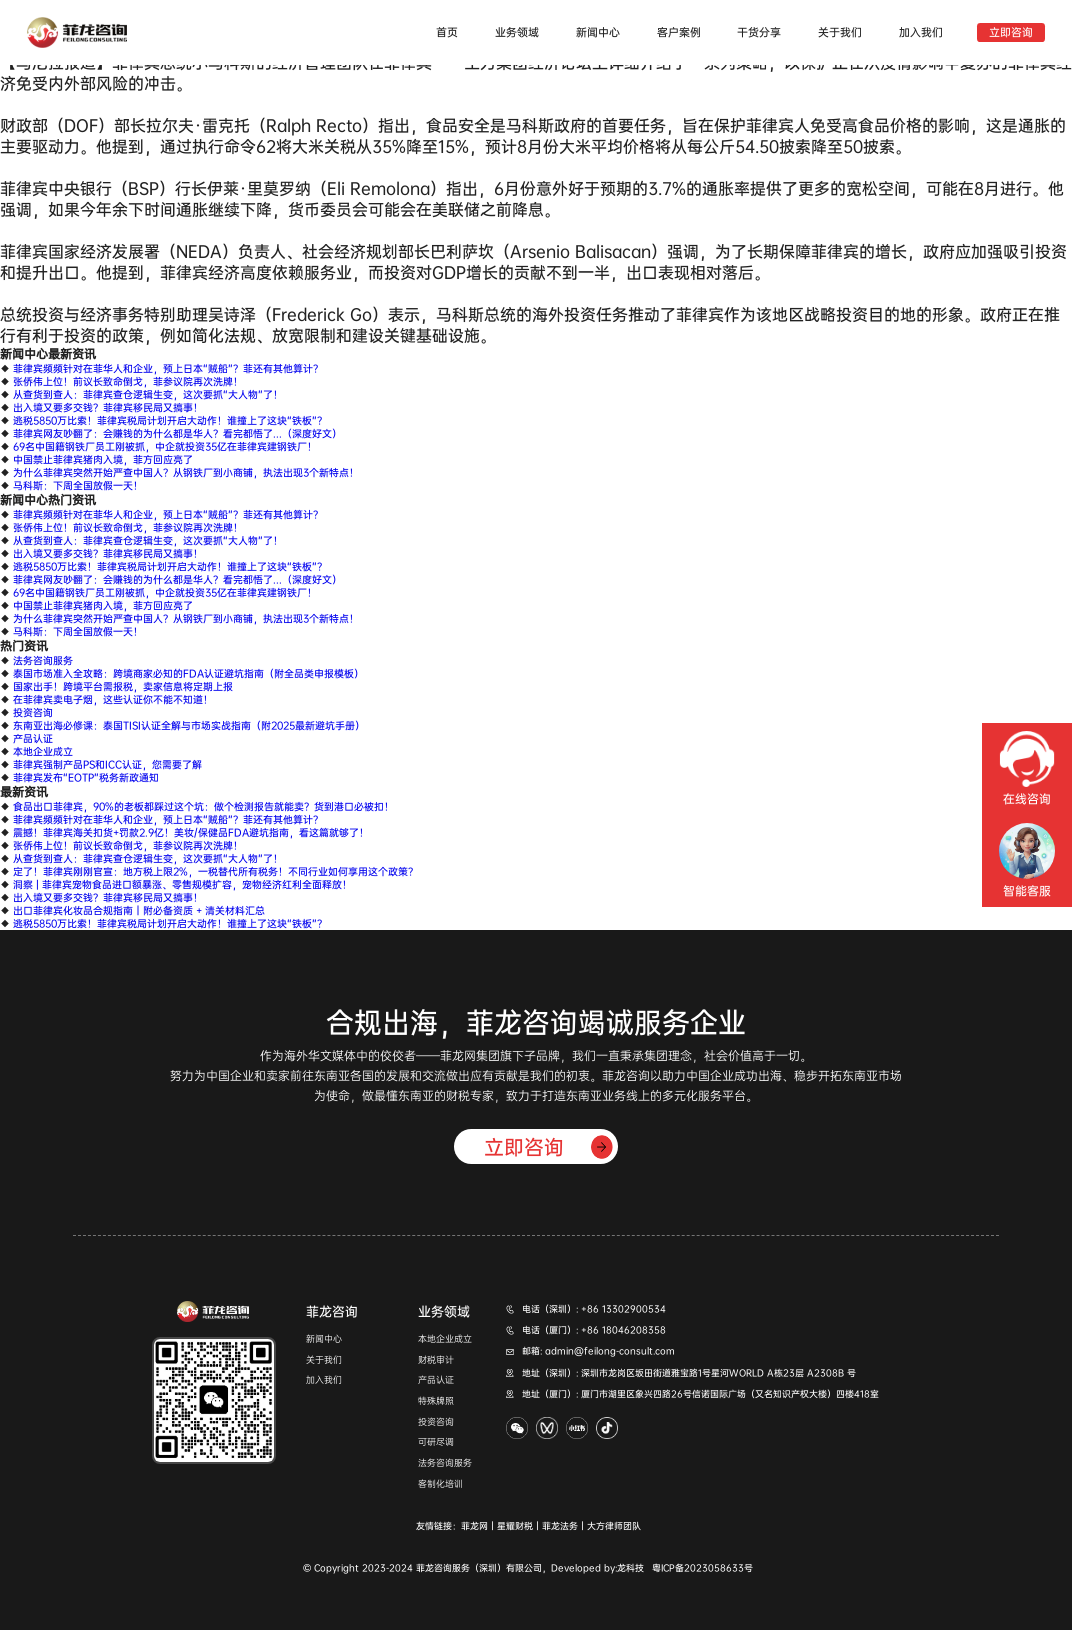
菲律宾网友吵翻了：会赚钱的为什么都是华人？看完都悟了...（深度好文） (177, 433)
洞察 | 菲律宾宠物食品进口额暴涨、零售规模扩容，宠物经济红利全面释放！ (182, 884)
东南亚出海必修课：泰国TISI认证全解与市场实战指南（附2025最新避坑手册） (189, 725)
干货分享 (759, 32)
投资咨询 (33, 712)
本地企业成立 (43, 751)
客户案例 (679, 32)
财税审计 (436, 1360)
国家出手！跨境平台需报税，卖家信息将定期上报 (123, 686)
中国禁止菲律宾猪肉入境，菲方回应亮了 (103, 459)
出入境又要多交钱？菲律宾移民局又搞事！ (108, 407)
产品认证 (33, 738)
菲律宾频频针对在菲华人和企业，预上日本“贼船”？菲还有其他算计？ (168, 368)
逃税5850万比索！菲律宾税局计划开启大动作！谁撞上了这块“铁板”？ (170, 420)
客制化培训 (440, 1484)
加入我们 (921, 32)
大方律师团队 (614, 1526)
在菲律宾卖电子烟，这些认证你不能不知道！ (113, 699)
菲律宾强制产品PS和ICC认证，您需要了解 (107, 764)
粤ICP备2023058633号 (702, 1568)
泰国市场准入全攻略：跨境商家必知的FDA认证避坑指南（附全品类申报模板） (188, 673)
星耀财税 (515, 1526)
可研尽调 (436, 1442)
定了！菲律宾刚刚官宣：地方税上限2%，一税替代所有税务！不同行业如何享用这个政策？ (215, 871)
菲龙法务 (560, 1526)
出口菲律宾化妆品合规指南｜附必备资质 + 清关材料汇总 (139, 910)
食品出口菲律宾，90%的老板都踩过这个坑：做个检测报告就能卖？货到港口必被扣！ (203, 806)
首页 (447, 32)
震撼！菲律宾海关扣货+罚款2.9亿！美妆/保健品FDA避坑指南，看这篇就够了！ (191, 832)
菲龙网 (474, 1526)
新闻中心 (598, 32)
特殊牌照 (436, 1401)
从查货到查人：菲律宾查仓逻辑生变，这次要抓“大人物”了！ (148, 394)
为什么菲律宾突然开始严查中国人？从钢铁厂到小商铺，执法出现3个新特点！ (186, 472)
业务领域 (517, 32)
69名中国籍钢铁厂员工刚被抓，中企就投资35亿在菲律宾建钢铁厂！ (165, 446)
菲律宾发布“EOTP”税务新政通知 (86, 777)
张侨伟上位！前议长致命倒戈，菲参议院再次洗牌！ (128, 381)
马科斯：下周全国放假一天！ (78, 485)
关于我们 (840, 32)
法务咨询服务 (43, 660)
